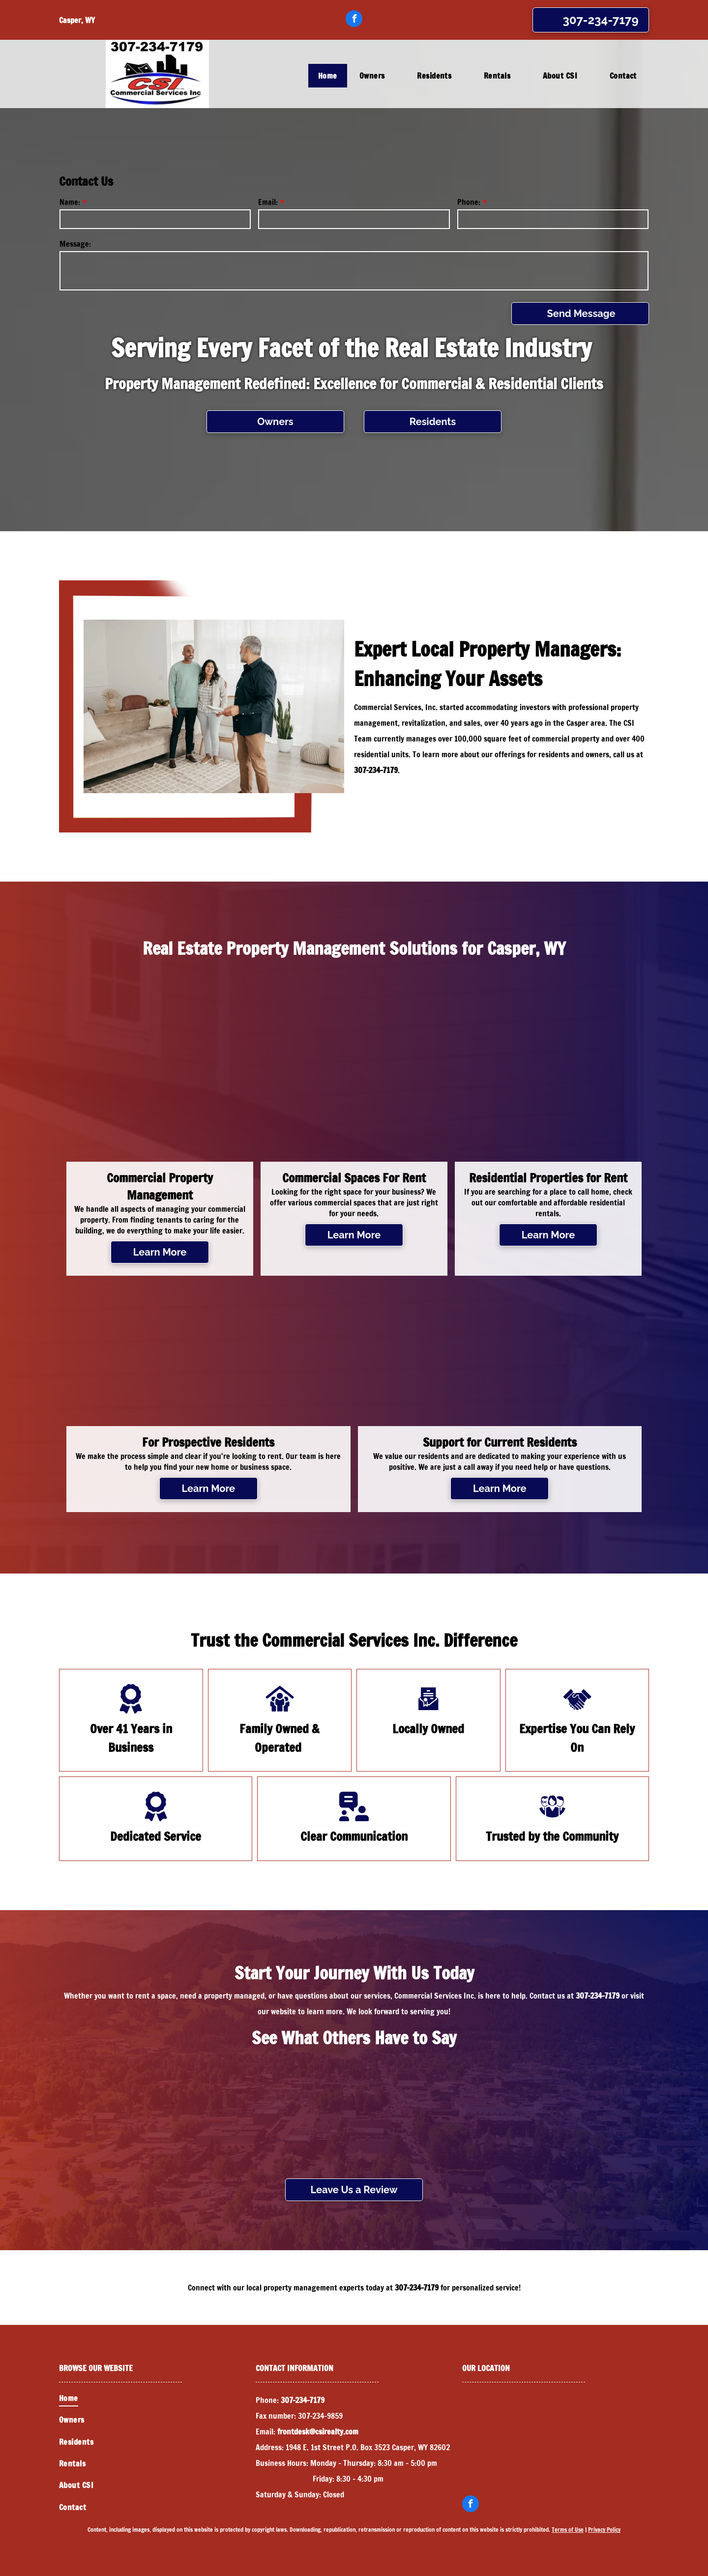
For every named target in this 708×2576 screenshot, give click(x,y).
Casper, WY (77, 20)
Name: (69, 202)
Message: (75, 243)
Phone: (468, 202)
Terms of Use (568, 2529)
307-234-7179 (376, 770)
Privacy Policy (604, 2529)
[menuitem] (329, 75)
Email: (268, 202)
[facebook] (354, 19)
